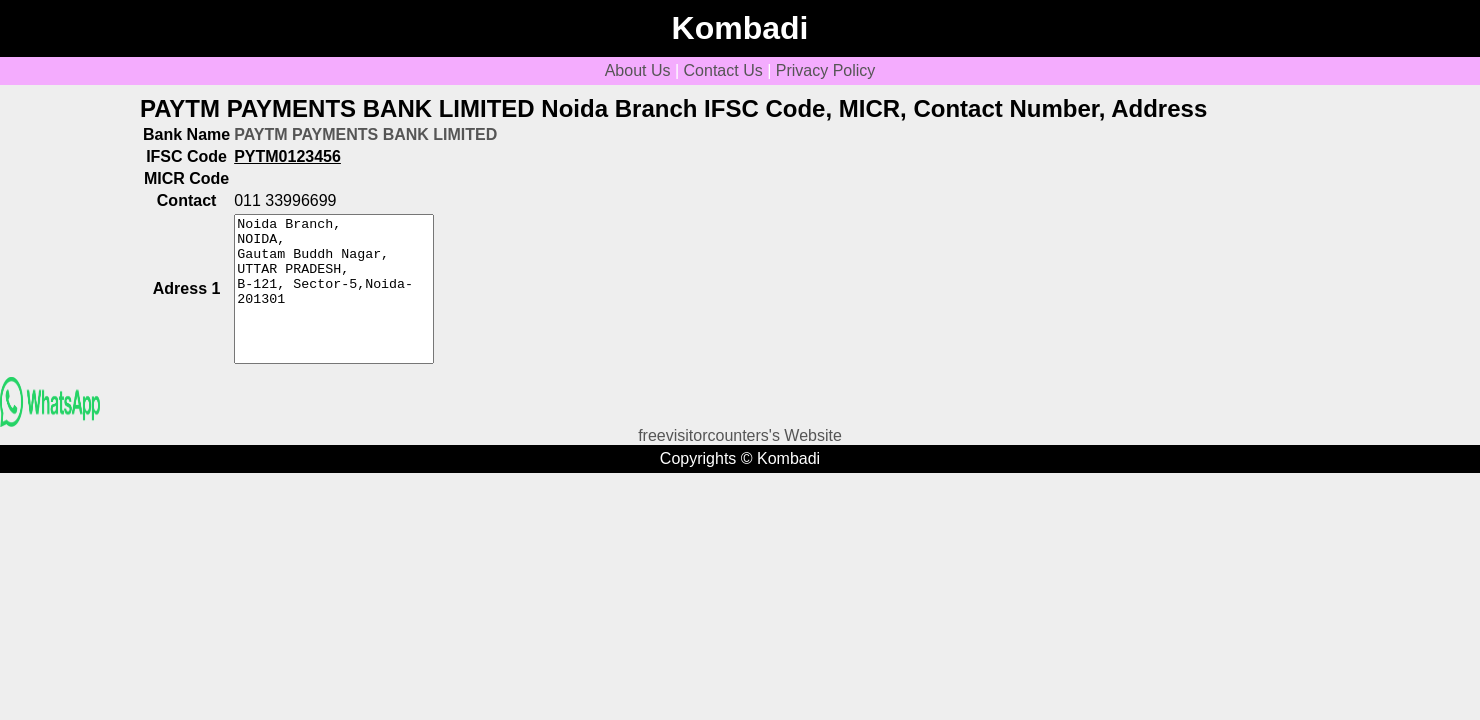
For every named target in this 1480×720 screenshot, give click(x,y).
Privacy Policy (826, 70)
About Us (638, 70)
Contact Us (723, 70)
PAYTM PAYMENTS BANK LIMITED (365, 134)
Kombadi (740, 28)
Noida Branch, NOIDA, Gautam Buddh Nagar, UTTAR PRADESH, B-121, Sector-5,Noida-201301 (334, 289)
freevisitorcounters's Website (740, 435)
